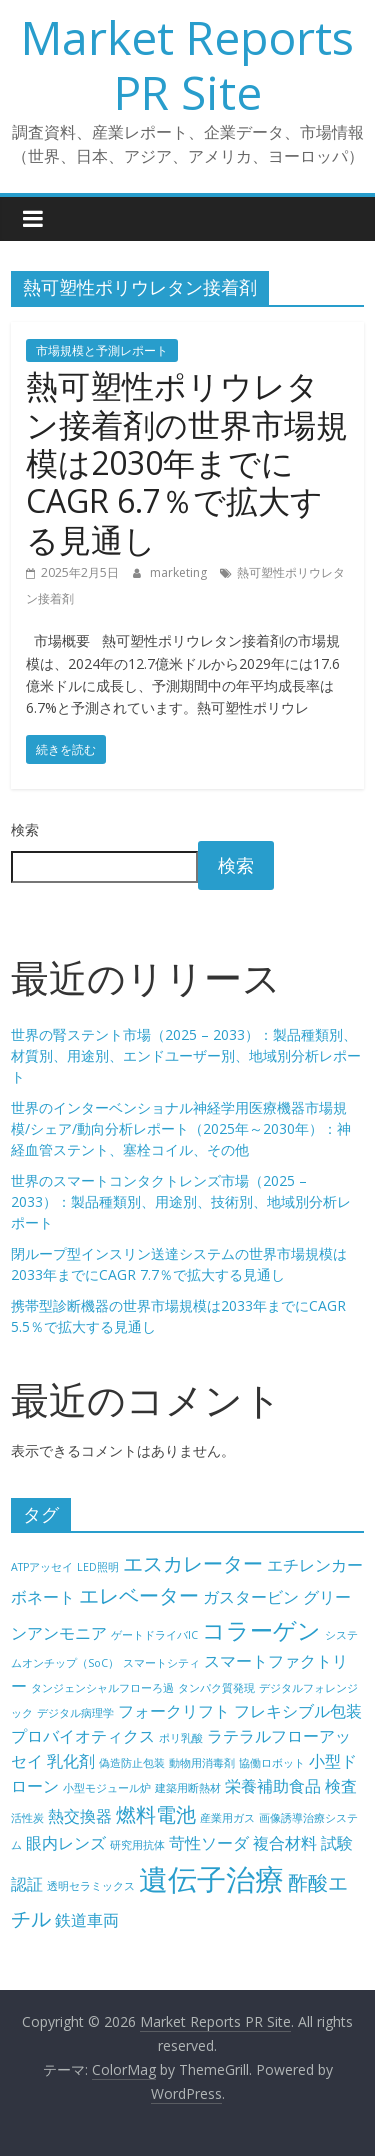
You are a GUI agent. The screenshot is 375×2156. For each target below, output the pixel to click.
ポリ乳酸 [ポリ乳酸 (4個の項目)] (181, 1738)
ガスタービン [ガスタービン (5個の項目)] (251, 1597)
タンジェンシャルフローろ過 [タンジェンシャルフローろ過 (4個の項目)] (102, 1688)
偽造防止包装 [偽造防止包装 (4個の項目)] (132, 1763)
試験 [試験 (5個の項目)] (337, 1843)
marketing (180, 572)
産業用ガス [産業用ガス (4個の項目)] (227, 1818)
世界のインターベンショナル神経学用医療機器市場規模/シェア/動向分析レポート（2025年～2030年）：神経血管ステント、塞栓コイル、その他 (181, 1128)
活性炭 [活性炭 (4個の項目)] (27, 1818)
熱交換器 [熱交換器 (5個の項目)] (80, 1816)
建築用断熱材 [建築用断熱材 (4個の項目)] (188, 1788)
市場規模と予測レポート (102, 350)
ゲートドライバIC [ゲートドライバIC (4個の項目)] (154, 1635)
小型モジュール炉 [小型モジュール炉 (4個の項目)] (107, 1788)
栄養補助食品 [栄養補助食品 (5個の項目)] (273, 1786)
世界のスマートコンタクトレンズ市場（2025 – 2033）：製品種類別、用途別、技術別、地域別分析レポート (181, 1201)
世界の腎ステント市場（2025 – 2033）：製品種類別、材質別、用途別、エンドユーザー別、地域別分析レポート (186, 1055)
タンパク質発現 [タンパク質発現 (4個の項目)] (216, 1688)
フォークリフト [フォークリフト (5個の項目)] (174, 1711)
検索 (25, 829)
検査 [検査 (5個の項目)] (341, 1786)
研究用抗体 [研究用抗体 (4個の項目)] (137, 1845)
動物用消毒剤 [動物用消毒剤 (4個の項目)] (202, 1763)
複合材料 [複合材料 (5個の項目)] (285, 1843)
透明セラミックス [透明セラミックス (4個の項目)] (91, 1886)
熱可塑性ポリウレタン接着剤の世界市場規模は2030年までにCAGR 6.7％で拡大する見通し (187, 462)
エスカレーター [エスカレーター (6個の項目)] (193, 1563)
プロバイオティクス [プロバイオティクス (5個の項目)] (83, 1736)
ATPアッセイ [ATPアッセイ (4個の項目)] (42, 1567)
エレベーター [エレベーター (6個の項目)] (139, 1595)
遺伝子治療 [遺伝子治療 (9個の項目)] (211, 1879)
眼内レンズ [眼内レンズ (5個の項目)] (66, 1843)
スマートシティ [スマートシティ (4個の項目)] (161, 1663)
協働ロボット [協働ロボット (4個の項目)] (272, 1763)
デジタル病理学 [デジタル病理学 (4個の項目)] (75, 1713)
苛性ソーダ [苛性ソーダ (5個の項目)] (209, 1843)
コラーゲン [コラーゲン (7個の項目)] (261, 1630)
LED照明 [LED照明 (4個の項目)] (98, 1567)
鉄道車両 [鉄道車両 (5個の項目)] (87, 1920)
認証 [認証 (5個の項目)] (27, 1884)
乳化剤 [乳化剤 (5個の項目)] (71, 1761)
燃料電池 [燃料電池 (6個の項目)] (156, 1814)
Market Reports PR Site (187, 64)
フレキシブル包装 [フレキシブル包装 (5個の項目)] (298, 1711)
